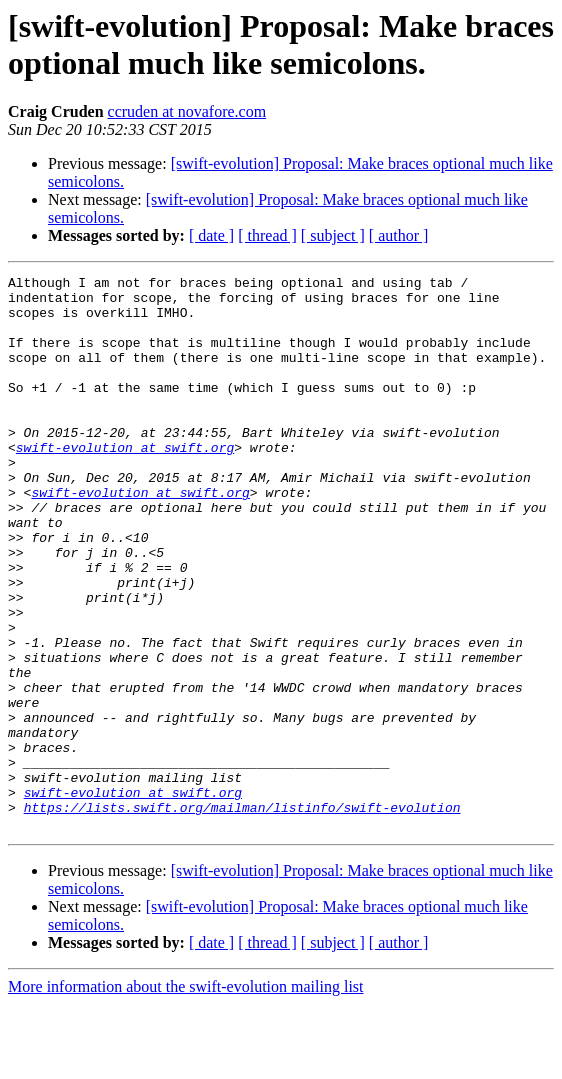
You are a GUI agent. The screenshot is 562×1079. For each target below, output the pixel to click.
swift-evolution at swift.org (125, 483)
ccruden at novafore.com (187, 111)
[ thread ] (267, 235)
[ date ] (211, 235)
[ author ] (399, 235)
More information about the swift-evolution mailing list (186, 1061)
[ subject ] (333, 235)
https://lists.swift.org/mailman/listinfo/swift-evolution (242, 879)
